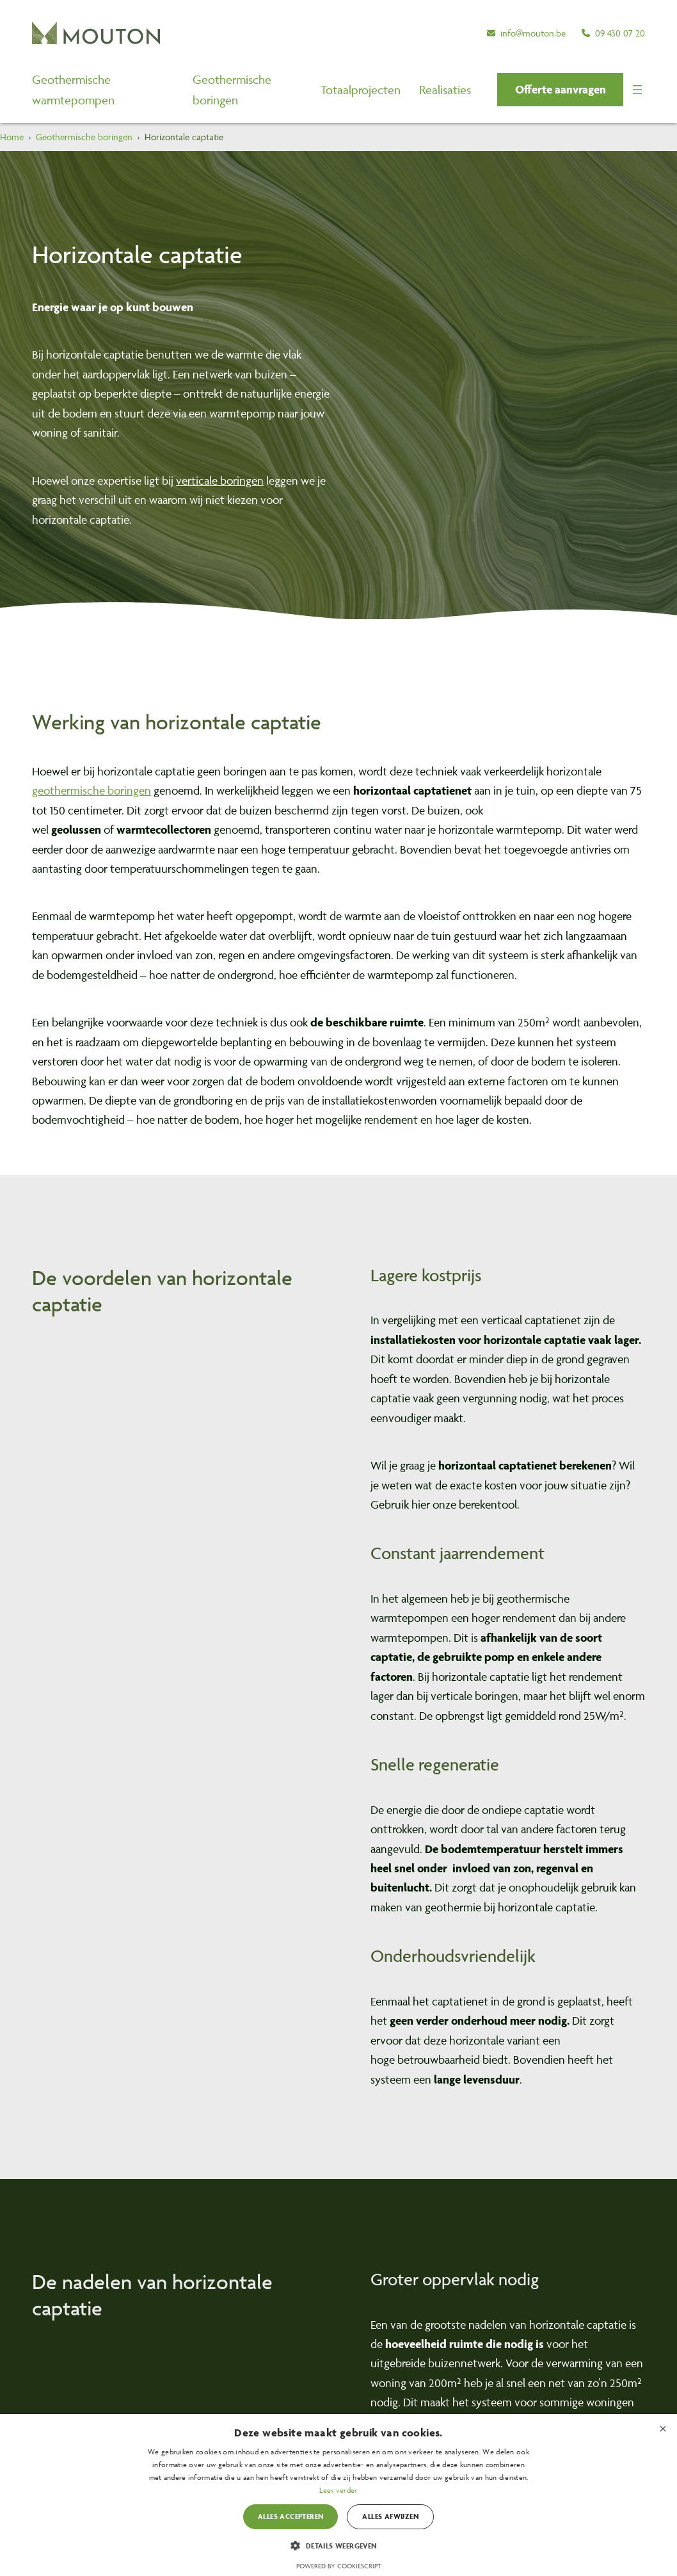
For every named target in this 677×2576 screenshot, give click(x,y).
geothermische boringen (91, 790)
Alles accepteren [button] (290, 2516)
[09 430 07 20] (613, 33)
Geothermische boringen (84, 136)
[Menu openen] (637, 89)
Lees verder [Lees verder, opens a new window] (338, 2490)
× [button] (662, 2428)
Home (12, 136)
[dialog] (338, 2495)
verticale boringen (220, 480)
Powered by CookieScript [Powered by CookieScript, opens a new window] (338, 2566)
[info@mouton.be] (526, 33)
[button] (560, 89)
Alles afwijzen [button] (390, 2516)
